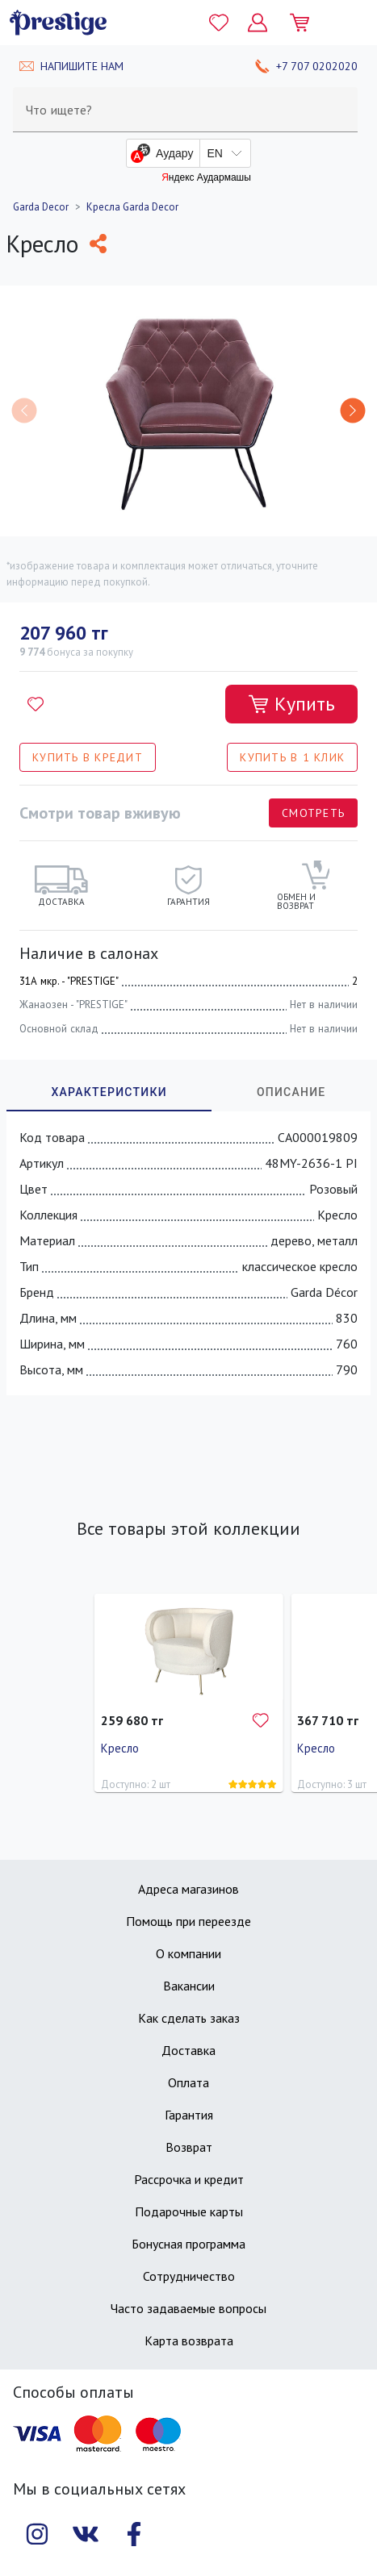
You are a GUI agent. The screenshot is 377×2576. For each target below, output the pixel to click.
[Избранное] (218, 22)
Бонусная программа (188, 2244)
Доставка (188, 2050)
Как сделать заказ (189, 2018)
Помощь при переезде (188, 1921)
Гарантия (189, 2115)
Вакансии (189, 1986)
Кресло (120, 1748)
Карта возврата (189, 2340)
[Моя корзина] (306, 22)
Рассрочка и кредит (189, 2179)
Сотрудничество (189, 2276)
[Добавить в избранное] (35, 704)
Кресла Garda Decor (132, 207)
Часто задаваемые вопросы (188, 2308)
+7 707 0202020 (317, 66)
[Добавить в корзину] (291, 704)
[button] (353, 410)
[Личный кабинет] (257, 22)
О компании (188, 1953)
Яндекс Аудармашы (206, 177)
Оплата (188, 2082)
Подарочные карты (189, 2211)
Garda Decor (41, 207)
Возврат (188, 2147)
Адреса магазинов (188, 1889)
